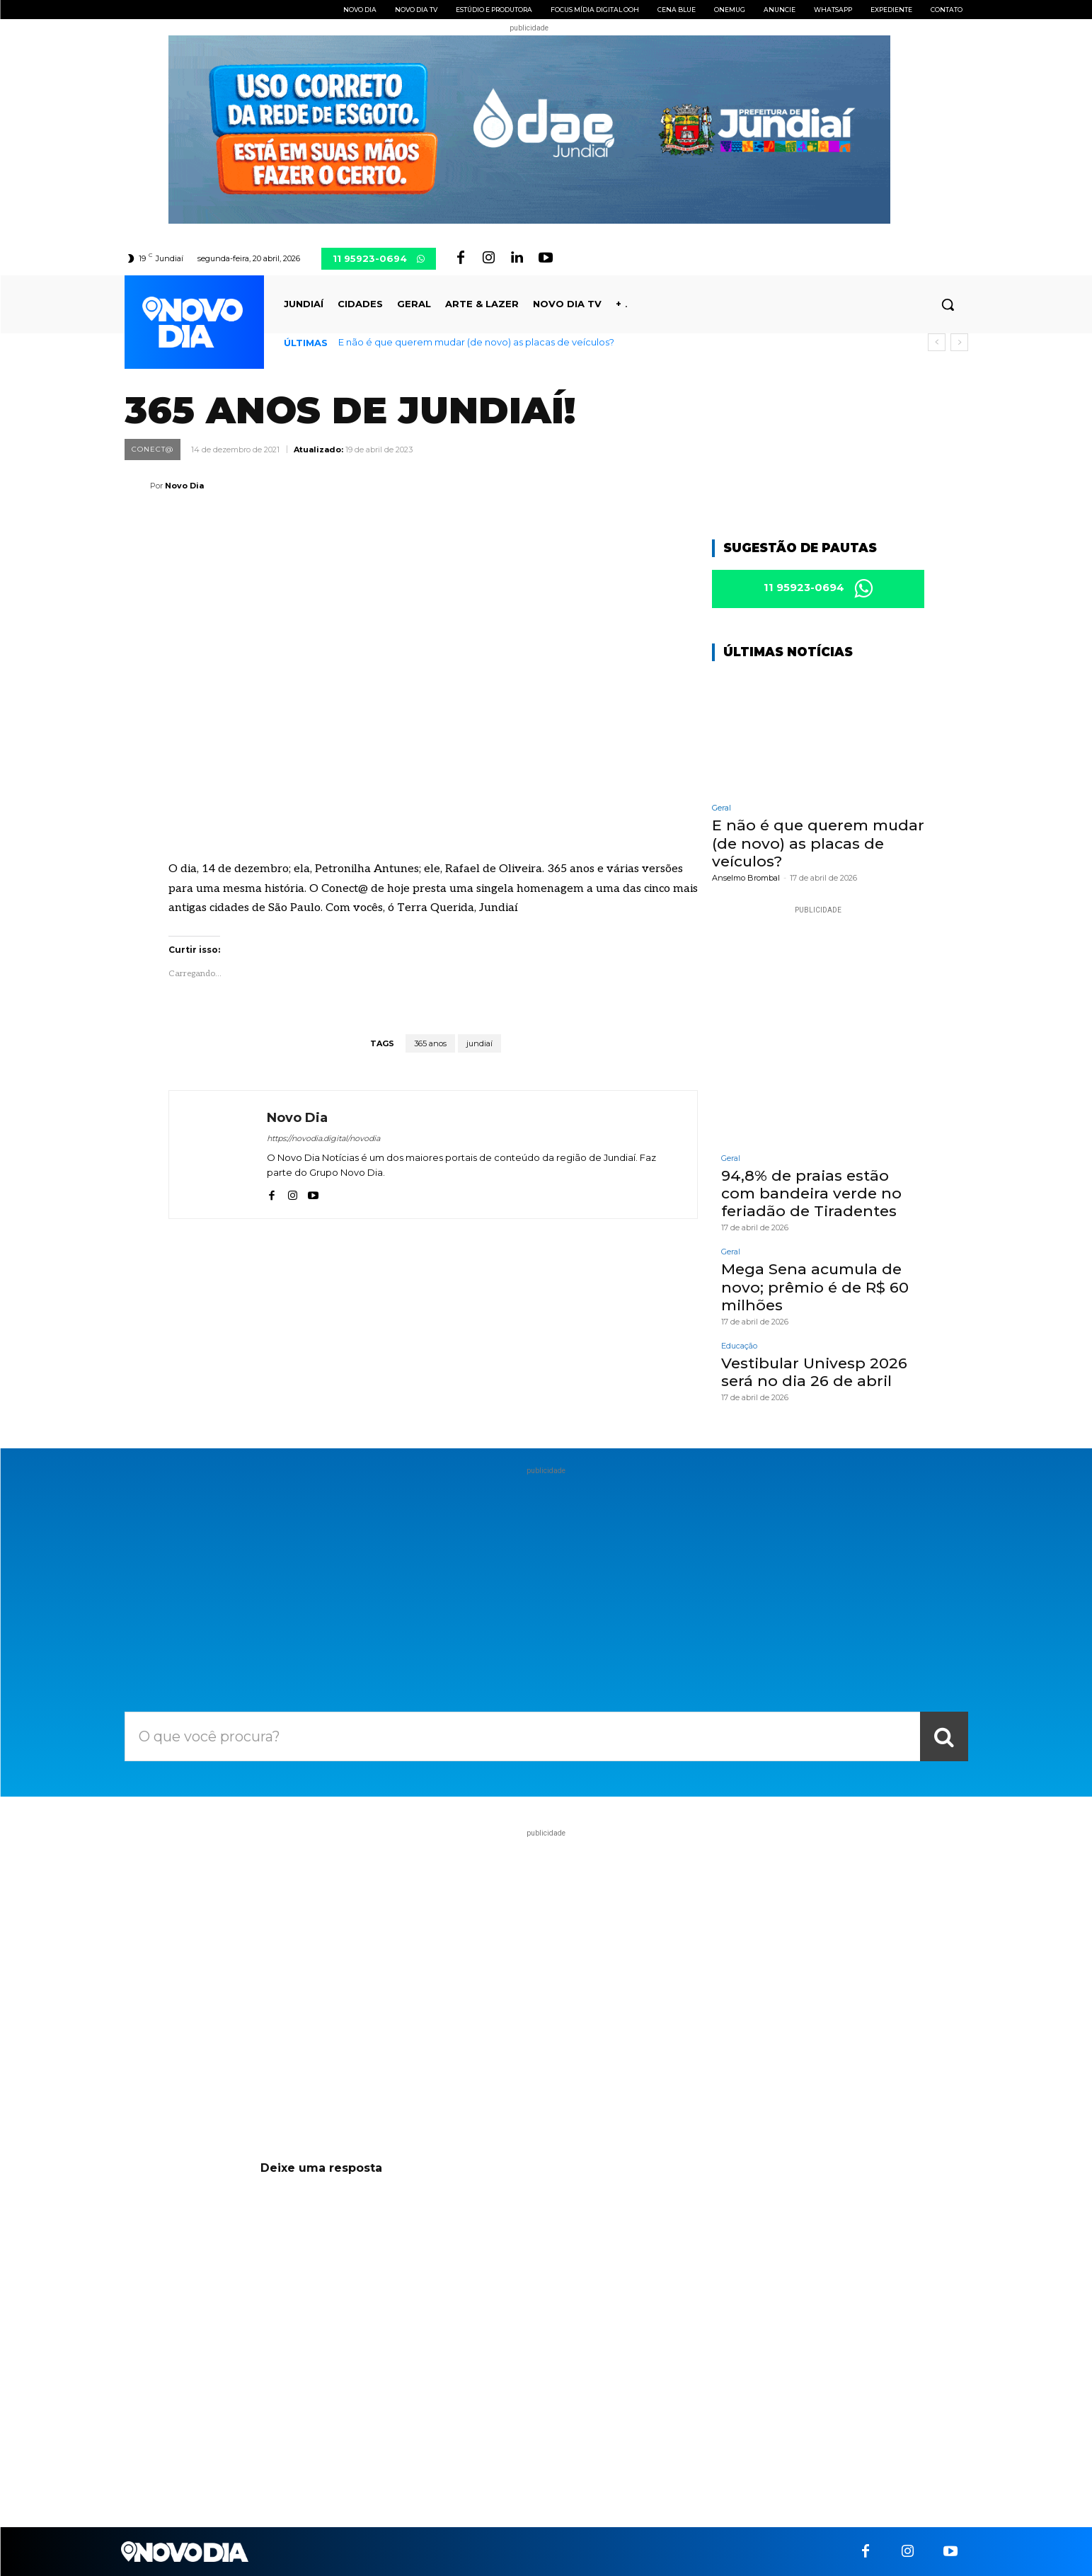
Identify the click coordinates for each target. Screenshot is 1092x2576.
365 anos (430, 1043)
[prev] (937, 342)
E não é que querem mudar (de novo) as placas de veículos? (476, 342)
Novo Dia (184, 486)
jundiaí (479, 1043)
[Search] (944, 1737)
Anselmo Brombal (746, 878)
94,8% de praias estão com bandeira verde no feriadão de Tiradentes (811, 1193)
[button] (947, 304)
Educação (739, 1346)
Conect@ (152, 449)
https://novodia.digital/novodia (323, 1138)
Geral (721, 809)
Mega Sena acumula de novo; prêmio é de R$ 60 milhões (815, 1287)
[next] (959, 342)
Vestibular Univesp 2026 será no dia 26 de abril (814, 1372)
